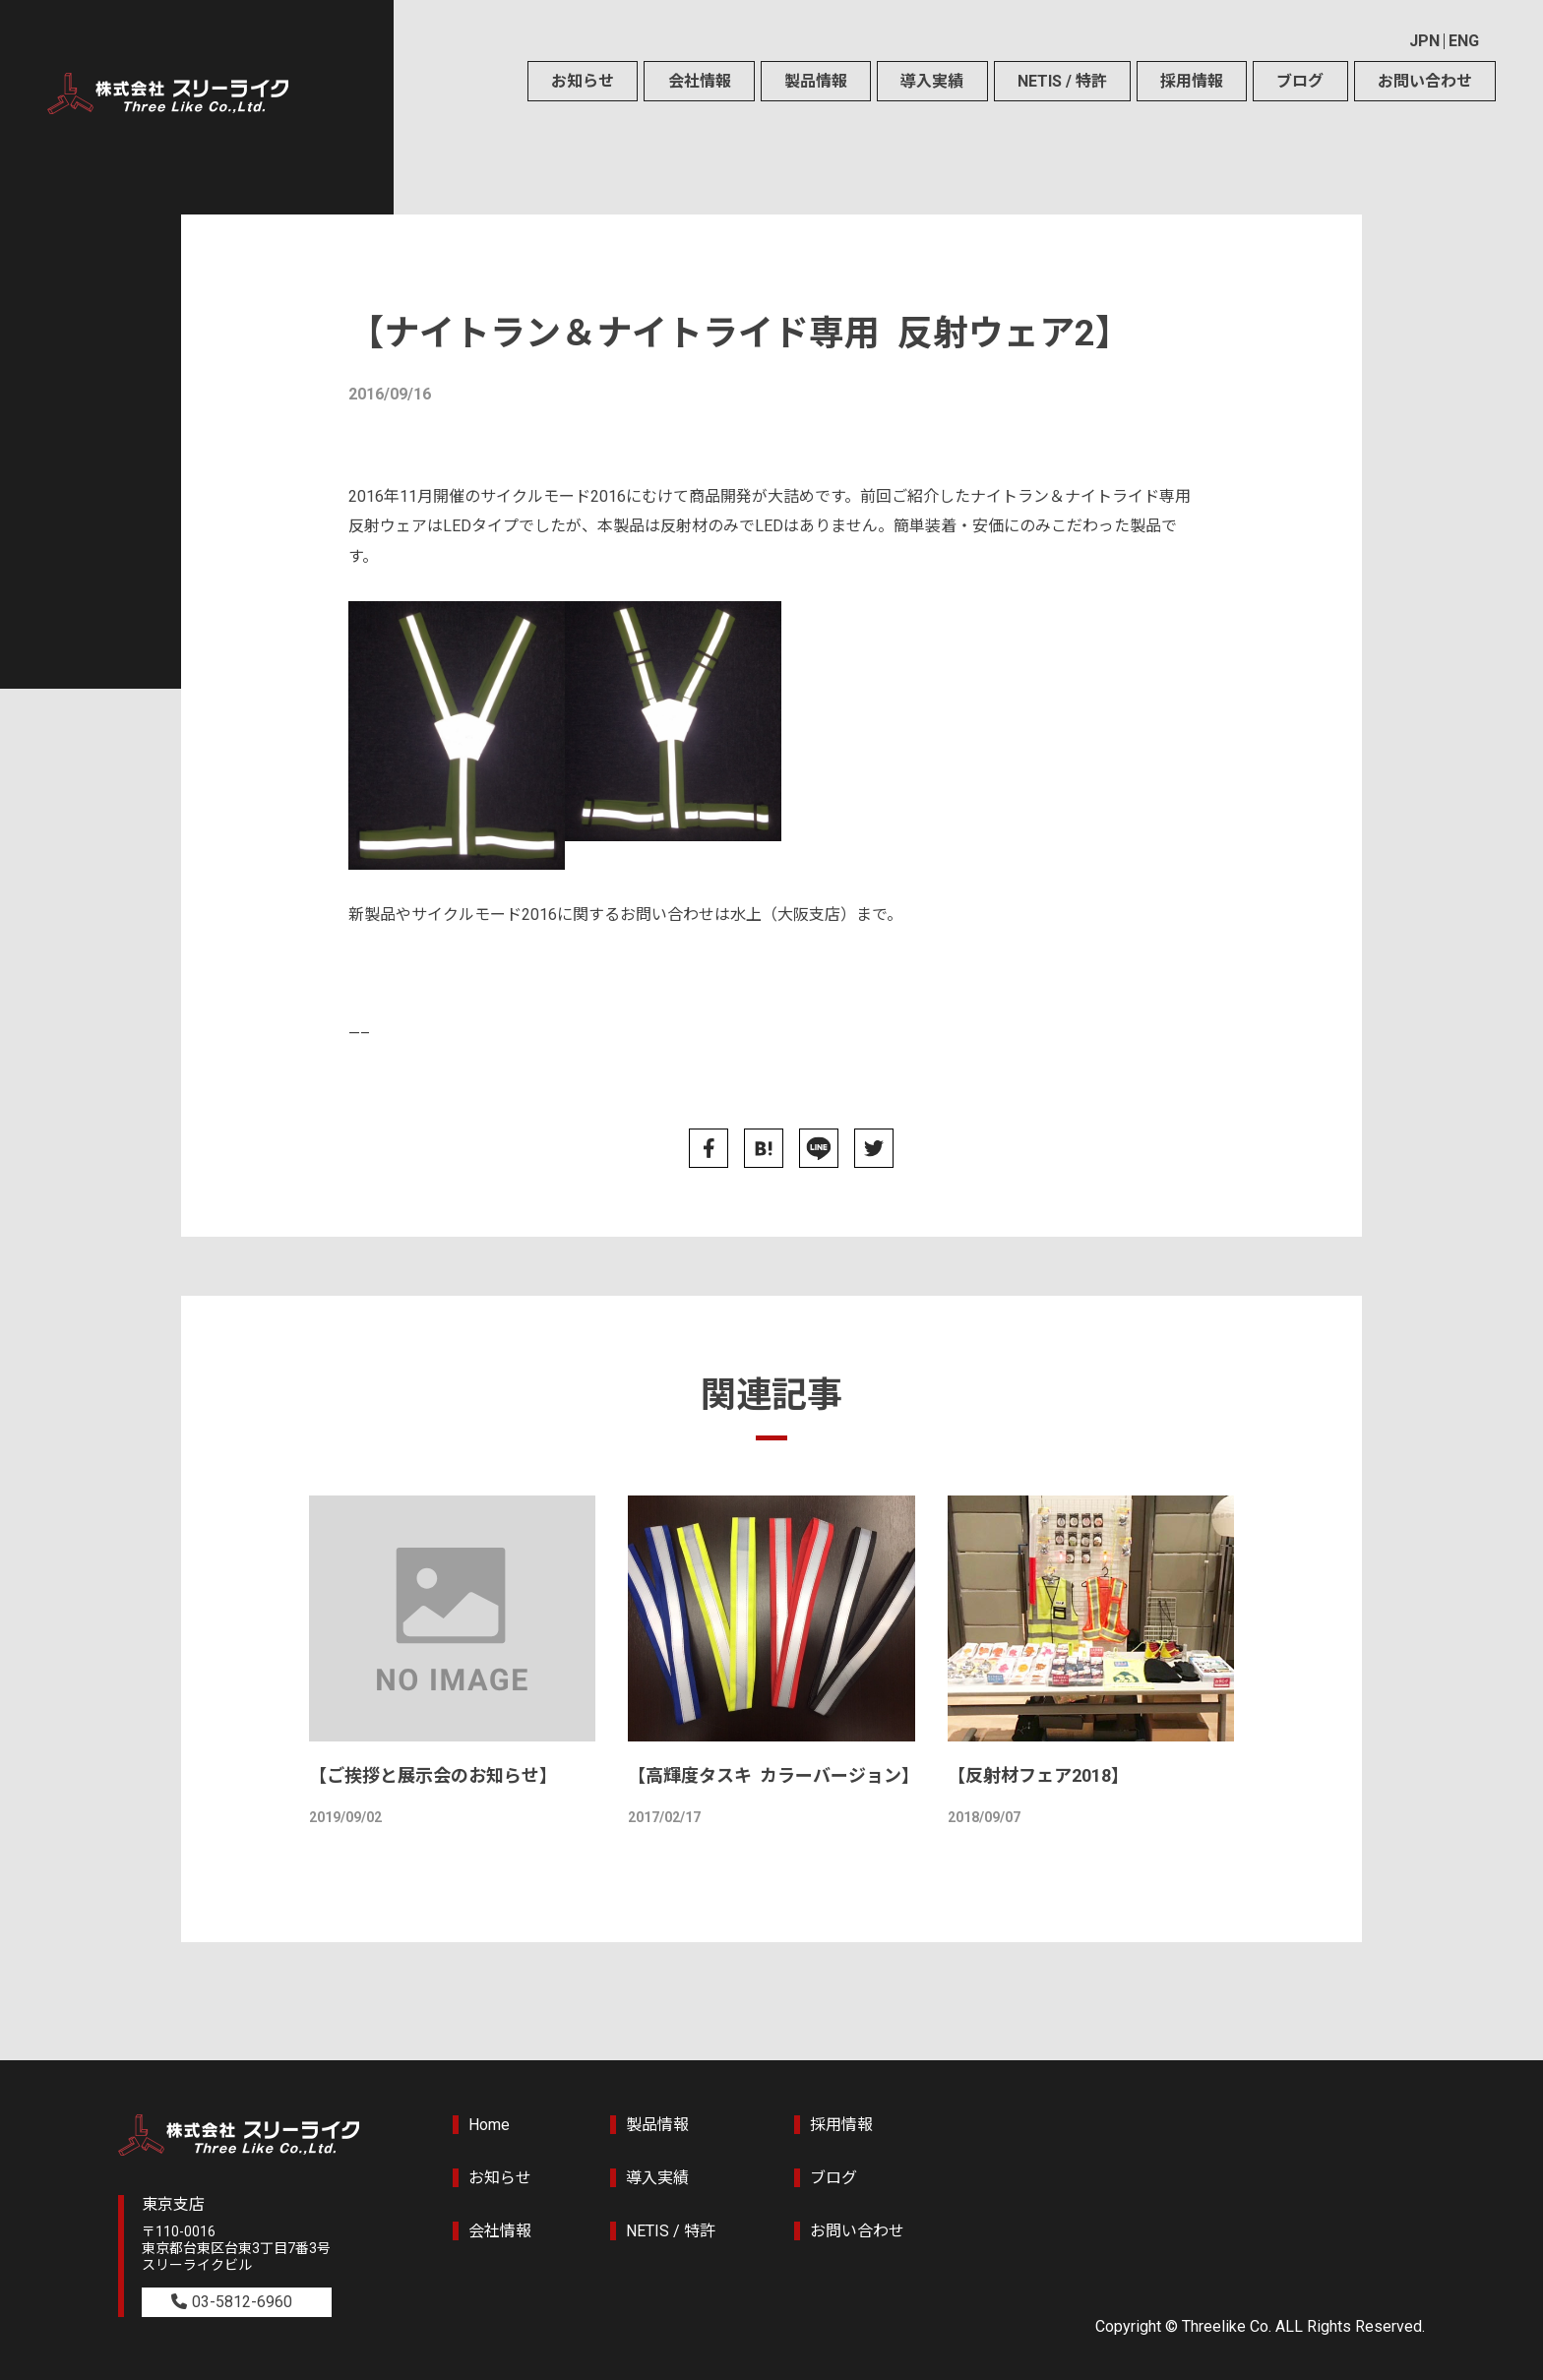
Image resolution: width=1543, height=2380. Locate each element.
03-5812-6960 (242, 2301)
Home (489, 2124)
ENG (1464, 40)
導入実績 (931, 81)
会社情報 (699, 81)
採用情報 (1191, 81)
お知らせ (582, 81)
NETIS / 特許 (1062, 81)
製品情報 (815, 81)
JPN (1424, 40)
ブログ (1300, 81)
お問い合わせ (1425, 81)
